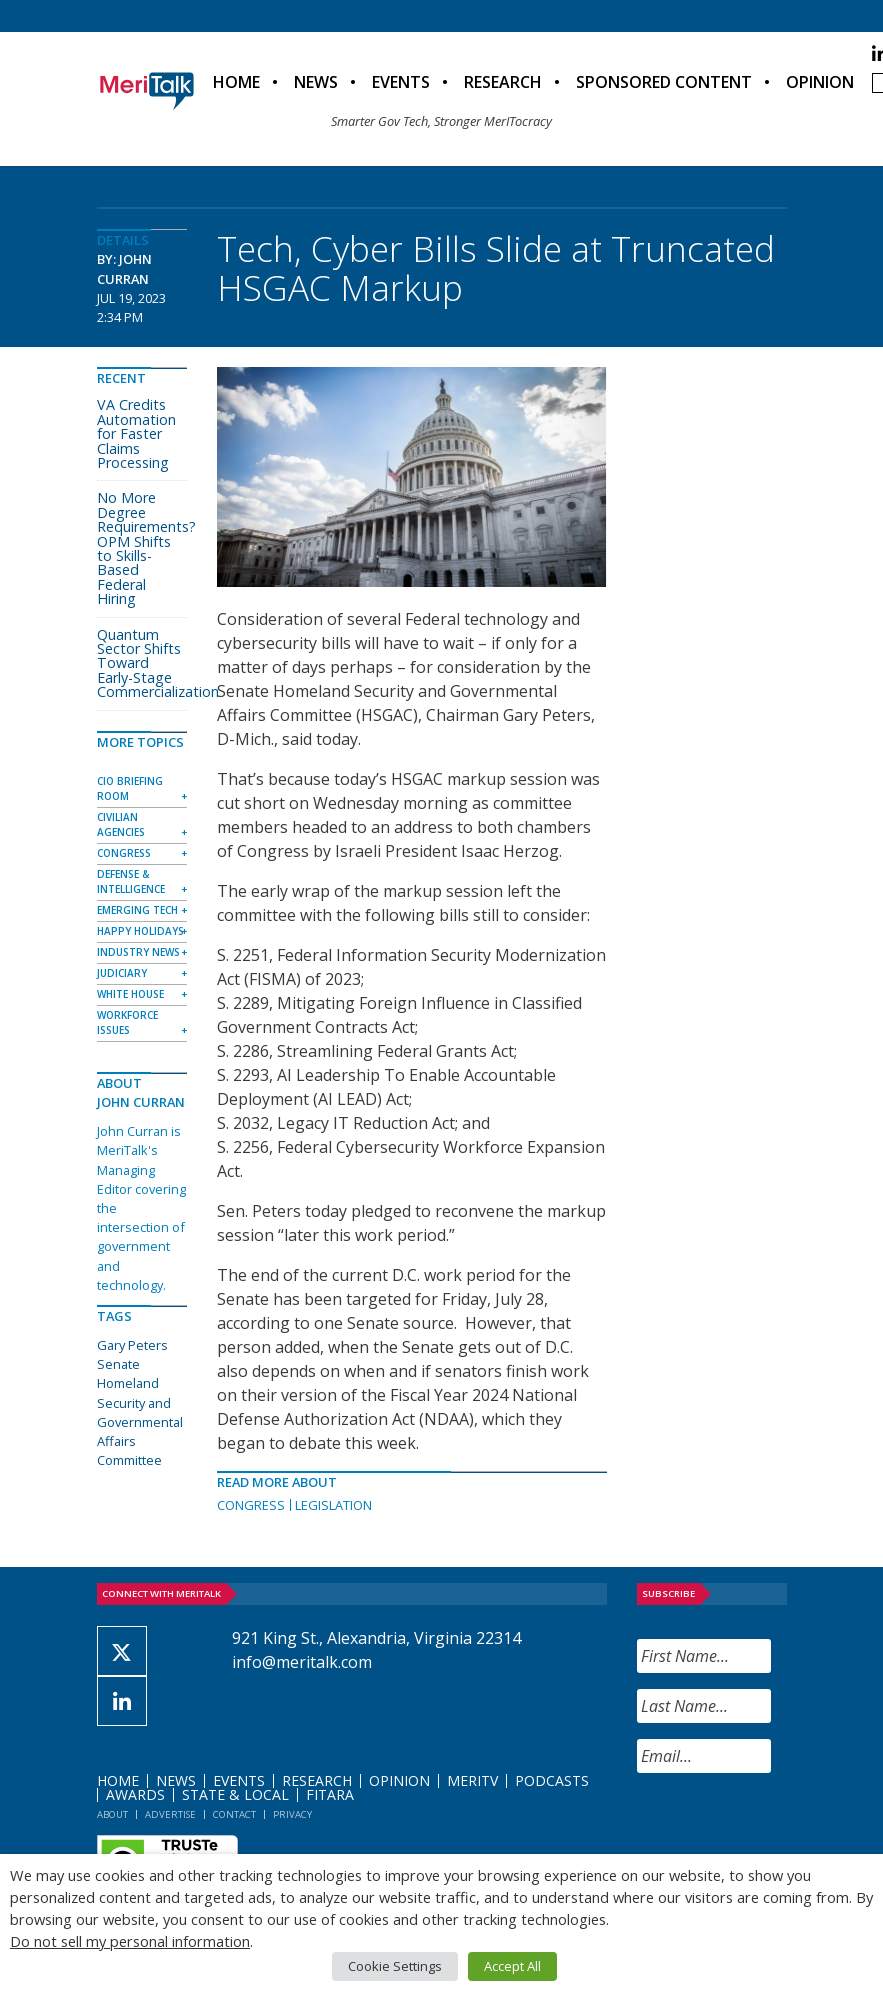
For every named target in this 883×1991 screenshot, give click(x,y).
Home (236, 82)
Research (503, 82)
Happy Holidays (140, 931)
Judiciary (122, 973)
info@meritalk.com (302, 1662)
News (316, 82)
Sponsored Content (664, 82)
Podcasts (552, 1780)
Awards (135, 1794)
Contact (234, 1814)
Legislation (333, 1505)
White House (130, 994)
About (112, 1814)
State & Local (235, 1794)
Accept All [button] (512, 1966)
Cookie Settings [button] (395, 1966)
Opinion (820, 82)
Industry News (138, 952)
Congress (251, 1505)
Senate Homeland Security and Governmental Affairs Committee (140, 1412)
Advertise (170, 1814)
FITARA (330, 1794)
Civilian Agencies (121, 824)
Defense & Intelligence (131, 881)
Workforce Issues (127, 1022)
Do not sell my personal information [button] (130, 1941)
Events (401, 82)
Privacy (292, 1814)
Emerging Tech (137, 910)
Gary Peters (132, 1345)
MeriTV (472, 1780)
